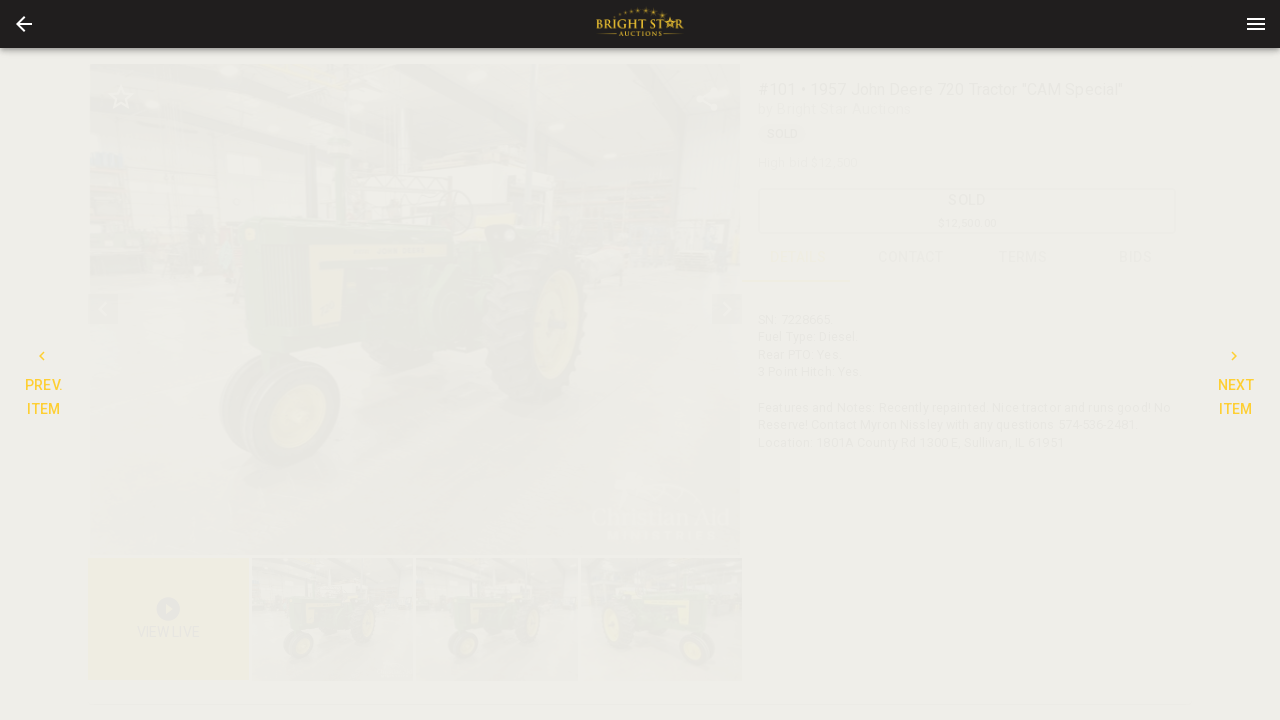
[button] (24, 24)
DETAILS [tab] (798, 258)
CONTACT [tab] (911, 258)
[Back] (24, 24)
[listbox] (415, 309)
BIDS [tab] (1136, 258)
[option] (415, 309)
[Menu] (1256, 24)
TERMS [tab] (1023, 258)
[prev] (103, 309)
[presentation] (640, 24)
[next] (727, 309)
